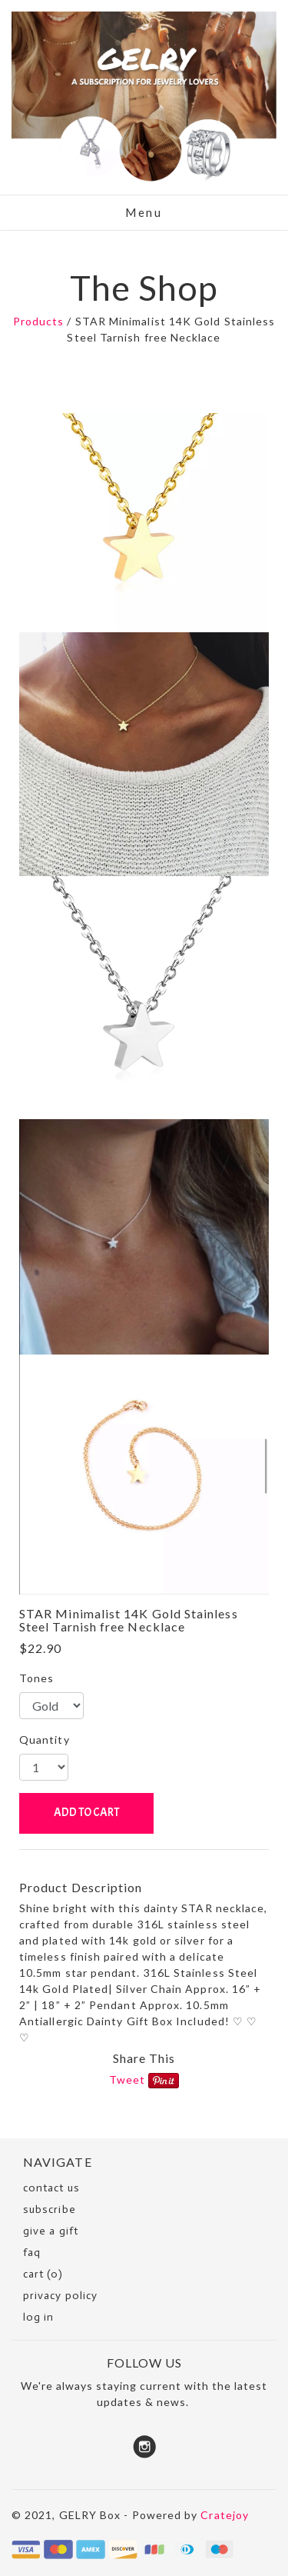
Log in (38, 2317)
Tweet (127, 2079)
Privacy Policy (60, 2295)
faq (32, 2252)
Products (39, 321)
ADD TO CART (86, 1812)
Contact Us (51, 2187)
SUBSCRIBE (49, 2209)
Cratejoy (224, 2514)
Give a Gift (50, 2231)
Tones (36, 1678)
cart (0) (43, 2274)
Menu (143, 212)
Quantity (44, 1739)
